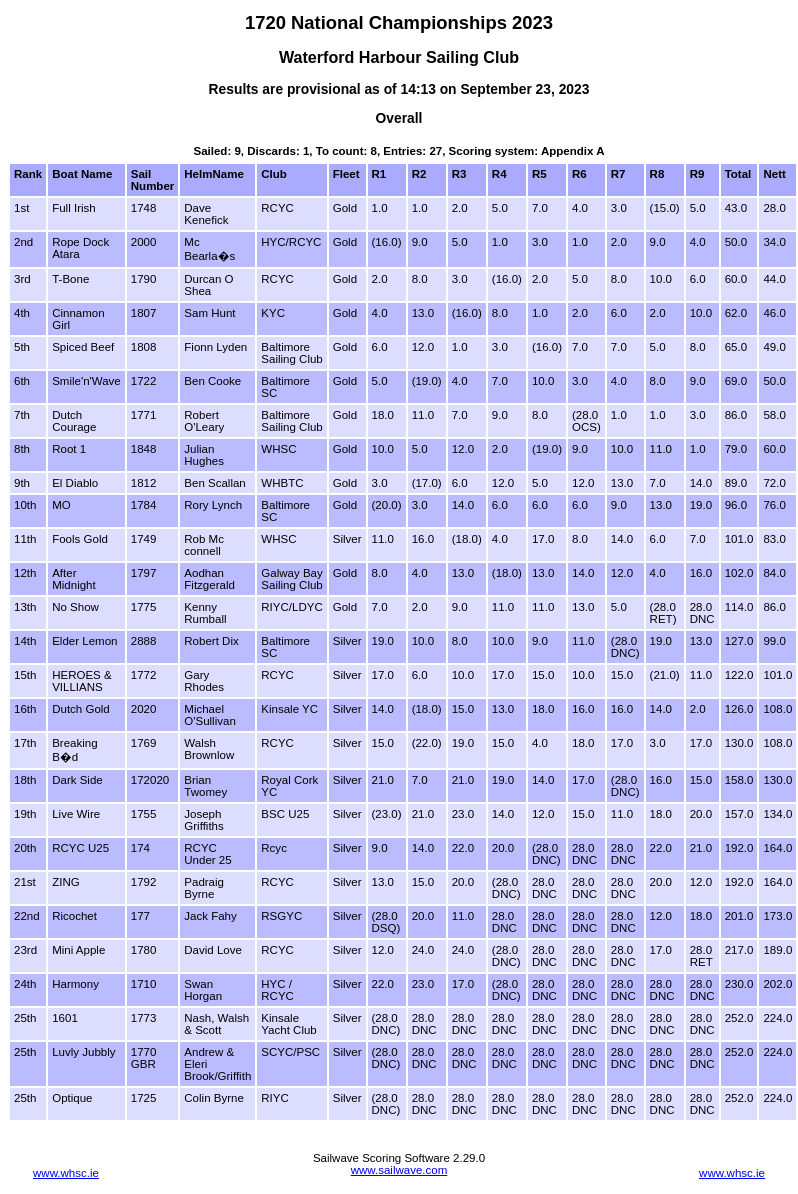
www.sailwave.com (399, 1170)
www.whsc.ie (66, 1173)
